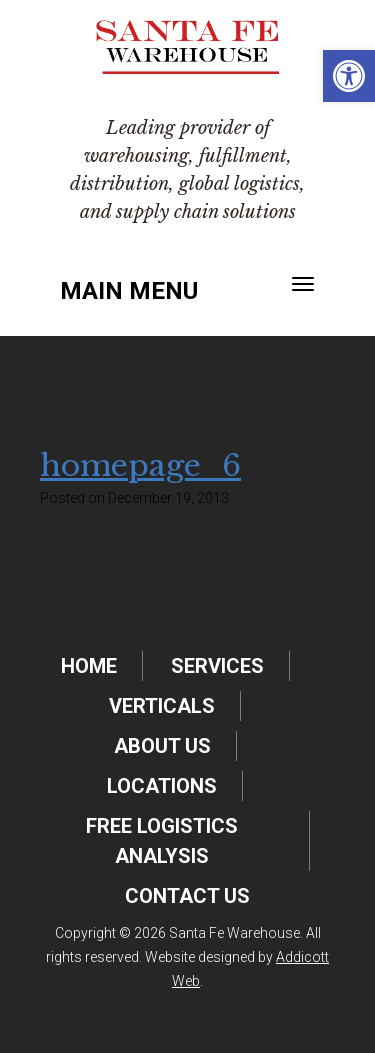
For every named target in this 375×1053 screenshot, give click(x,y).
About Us (162, 746)
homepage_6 (140, 465)
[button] (349, 76)
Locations (162, 786)
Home (89, 666)
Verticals (162, 706)
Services (217, 666)
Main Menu (129, 291)
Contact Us (187, 896)
